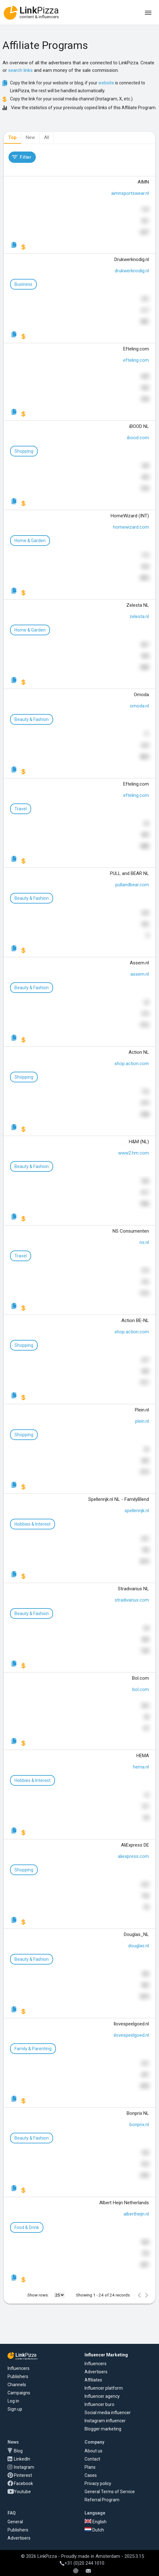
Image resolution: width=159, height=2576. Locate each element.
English (96, 2521)
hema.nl (141, 1767)
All (46, 137)
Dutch (94, 2529)
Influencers (19, 2368)
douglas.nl (138, 1946)
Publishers (18, 2376)
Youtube (22, 2491)
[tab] (12, 138)
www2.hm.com (133, 1153)
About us (93, 2450)
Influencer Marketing (106, 2354)
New (30, 137)
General (15, 2521)
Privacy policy (98, 2483)
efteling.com (136, 360)
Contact (92, 2458)
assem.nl (139, 974)
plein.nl (142, 1421)
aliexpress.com (133, 1856)
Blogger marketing (103, 2428)
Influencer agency (102, 2396)
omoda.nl (139, 706)
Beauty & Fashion (31, 719)
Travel (20, 808)
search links (20, 70)
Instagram (24, 2467)
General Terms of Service (110, 2491)
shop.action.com (131, 1063)
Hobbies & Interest (32, 1524)
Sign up (15, 2409)
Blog (18, 2450)
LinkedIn (22, 2458)
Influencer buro (99, 2404)
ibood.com (138, 437)
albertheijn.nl (136, 2214)
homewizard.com (131, 527)
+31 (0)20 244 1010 (82, 2563)
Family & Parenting (33, 2048)
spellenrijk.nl (136, 1510)
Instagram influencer (105, 2420)
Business (23, 284)
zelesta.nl (139, 616)
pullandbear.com (132, 885)
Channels (17, 2384)
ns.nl (144, 1242)
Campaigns (19, 2392)
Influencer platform (104, 2388)
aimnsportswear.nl (130, 193)
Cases (91, 2475)
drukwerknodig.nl (132, 271)
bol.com (140, 1689)
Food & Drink (26, 2227)
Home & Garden (30, 540)
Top (12, 137)
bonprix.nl (139, 2124)
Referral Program (102, 2499)
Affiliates (93, 2379)
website (106, 82)
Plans (90, 2467)
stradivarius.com (132, 1600)
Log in (13, 2400)
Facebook (23, 2483)
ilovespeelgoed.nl (131, 2035)
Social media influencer (108, 2412)
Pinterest (23, 2475)
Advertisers (96, 2371)
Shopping (23, 451)
